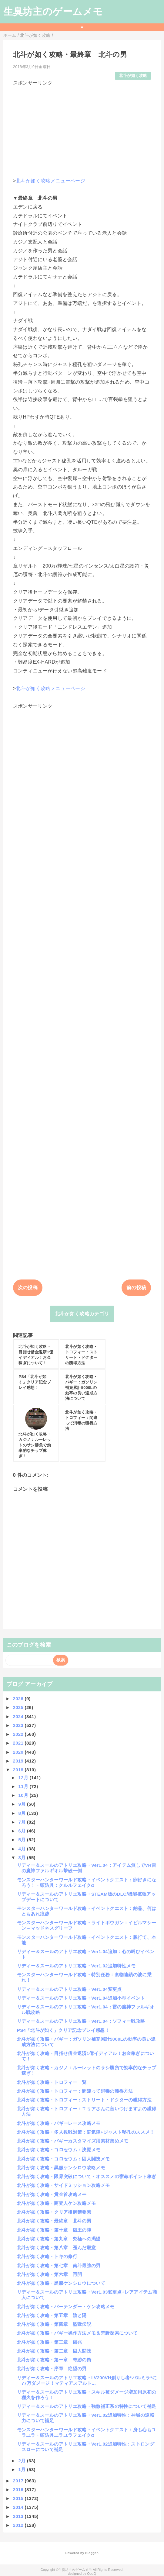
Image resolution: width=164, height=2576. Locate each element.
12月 (23, 1777)
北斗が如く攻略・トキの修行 (47, 2256)
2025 (19, 1707)
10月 (23, 1795)
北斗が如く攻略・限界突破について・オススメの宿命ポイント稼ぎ (86, 2176)
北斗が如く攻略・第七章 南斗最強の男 (59, 2265)
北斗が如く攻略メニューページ (50, 180)
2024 (19, 1716)
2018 (19, 1769)
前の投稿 (136, 1287)
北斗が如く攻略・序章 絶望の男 (52, 2368)
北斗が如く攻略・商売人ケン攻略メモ (56, 2203)
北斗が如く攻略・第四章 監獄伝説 (54, 2324)
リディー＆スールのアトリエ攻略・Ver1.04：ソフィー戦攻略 (81, 2021)
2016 (19, 2489)
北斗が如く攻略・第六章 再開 (49, 2274)
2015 (19, 2498)
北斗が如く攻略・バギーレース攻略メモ (59, 2123)
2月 (22, 2460)
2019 (19, 1760)
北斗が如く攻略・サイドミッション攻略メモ (63, 2185)
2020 (19, 1752)
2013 (19, 2516)
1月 (22, 2469)
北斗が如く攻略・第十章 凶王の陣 (54, 2229)
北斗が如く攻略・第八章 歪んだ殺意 (56, 2247)
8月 (22, 1813)
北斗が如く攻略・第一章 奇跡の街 (54, 2359)
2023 (19, 1725)
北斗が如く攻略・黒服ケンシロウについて (61, 2283)
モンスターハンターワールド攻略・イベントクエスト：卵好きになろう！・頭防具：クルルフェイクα (86, 1882)
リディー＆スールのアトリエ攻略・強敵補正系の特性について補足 (86, 2406)
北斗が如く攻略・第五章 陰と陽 (52, 2315)
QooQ (91, 2573)
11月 (23, 1786)
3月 (22, 1857)
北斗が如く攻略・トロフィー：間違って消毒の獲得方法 (75, 2091)
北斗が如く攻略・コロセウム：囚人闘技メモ (63, 2158)
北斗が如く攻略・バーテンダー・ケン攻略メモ (66, 2306)
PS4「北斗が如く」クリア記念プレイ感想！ (63, 2030)
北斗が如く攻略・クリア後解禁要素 (54, 2212)
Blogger (91, 2553)
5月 (22, 1839)
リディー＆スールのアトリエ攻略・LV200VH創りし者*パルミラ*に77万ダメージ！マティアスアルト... (87, 2380)
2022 (19, 1734)
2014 (19, 2507)
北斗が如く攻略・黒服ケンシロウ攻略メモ (61, 2167)
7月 (22, 1822)
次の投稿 (28, 1287)
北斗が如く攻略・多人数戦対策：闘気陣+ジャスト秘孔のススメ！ (85, 2132)
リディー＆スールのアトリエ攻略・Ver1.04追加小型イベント (81, 1998)
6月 (22, 1830)
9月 (22, 1804)
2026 (19, 1698)
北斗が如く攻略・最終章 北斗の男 (54, 2220)
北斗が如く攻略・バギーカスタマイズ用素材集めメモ (73, 2140)
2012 (19, 2525)
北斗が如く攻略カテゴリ (82, 1313)
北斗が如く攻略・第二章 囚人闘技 (54, 2350)
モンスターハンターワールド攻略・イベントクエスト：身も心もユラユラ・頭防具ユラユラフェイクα (86, 2432)
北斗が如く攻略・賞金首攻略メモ (52, 2194)
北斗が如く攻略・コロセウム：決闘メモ (59, 2149)
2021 (19, 1743)
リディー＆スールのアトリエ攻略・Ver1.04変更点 (69, 1989)
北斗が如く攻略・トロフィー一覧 (52, 2082)
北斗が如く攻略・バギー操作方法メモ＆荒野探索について (77, 2333)
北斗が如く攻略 (133, 75)
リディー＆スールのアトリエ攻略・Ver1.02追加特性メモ (76, 1965)
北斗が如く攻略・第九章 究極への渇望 (59, 2238)
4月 (22, 1848)
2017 (19, 2480)
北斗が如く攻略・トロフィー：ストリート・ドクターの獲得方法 (84, 2099)
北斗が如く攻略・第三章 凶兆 (49, 2342)
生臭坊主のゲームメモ (53, 11)
